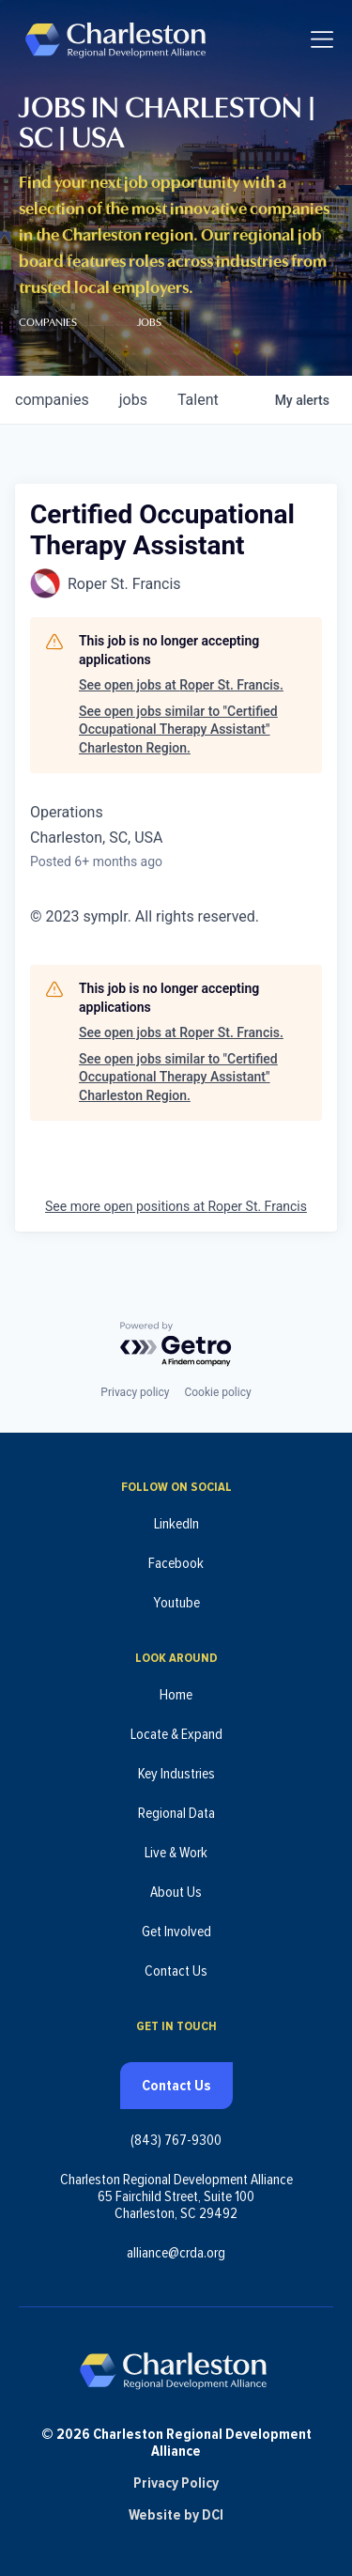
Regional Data (176, 1813)
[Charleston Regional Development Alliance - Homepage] (115, 39)
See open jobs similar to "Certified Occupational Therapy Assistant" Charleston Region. (178, 729)
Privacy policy (134, 1392)
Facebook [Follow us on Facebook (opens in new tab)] (176, 1563)
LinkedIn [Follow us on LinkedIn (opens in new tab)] (176, 1523)
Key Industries (176, 1773)
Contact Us (176, 1971)
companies (52, 400)
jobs (133, 400)
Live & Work (176, 1852)
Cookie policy (217, 1392)
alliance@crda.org (176, 2252)
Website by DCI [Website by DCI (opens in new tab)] (176, 2514)
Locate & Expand (176, 1734)
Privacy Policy (176, 2483)
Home (176, 1694)
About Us (176, 1892)
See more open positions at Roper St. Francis (176, 1206)
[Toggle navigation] (322, 39)
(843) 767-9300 (176, 2140)
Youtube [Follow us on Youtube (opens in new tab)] (176, 1602)
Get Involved (176, 1931)
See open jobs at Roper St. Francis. (181, 684)
